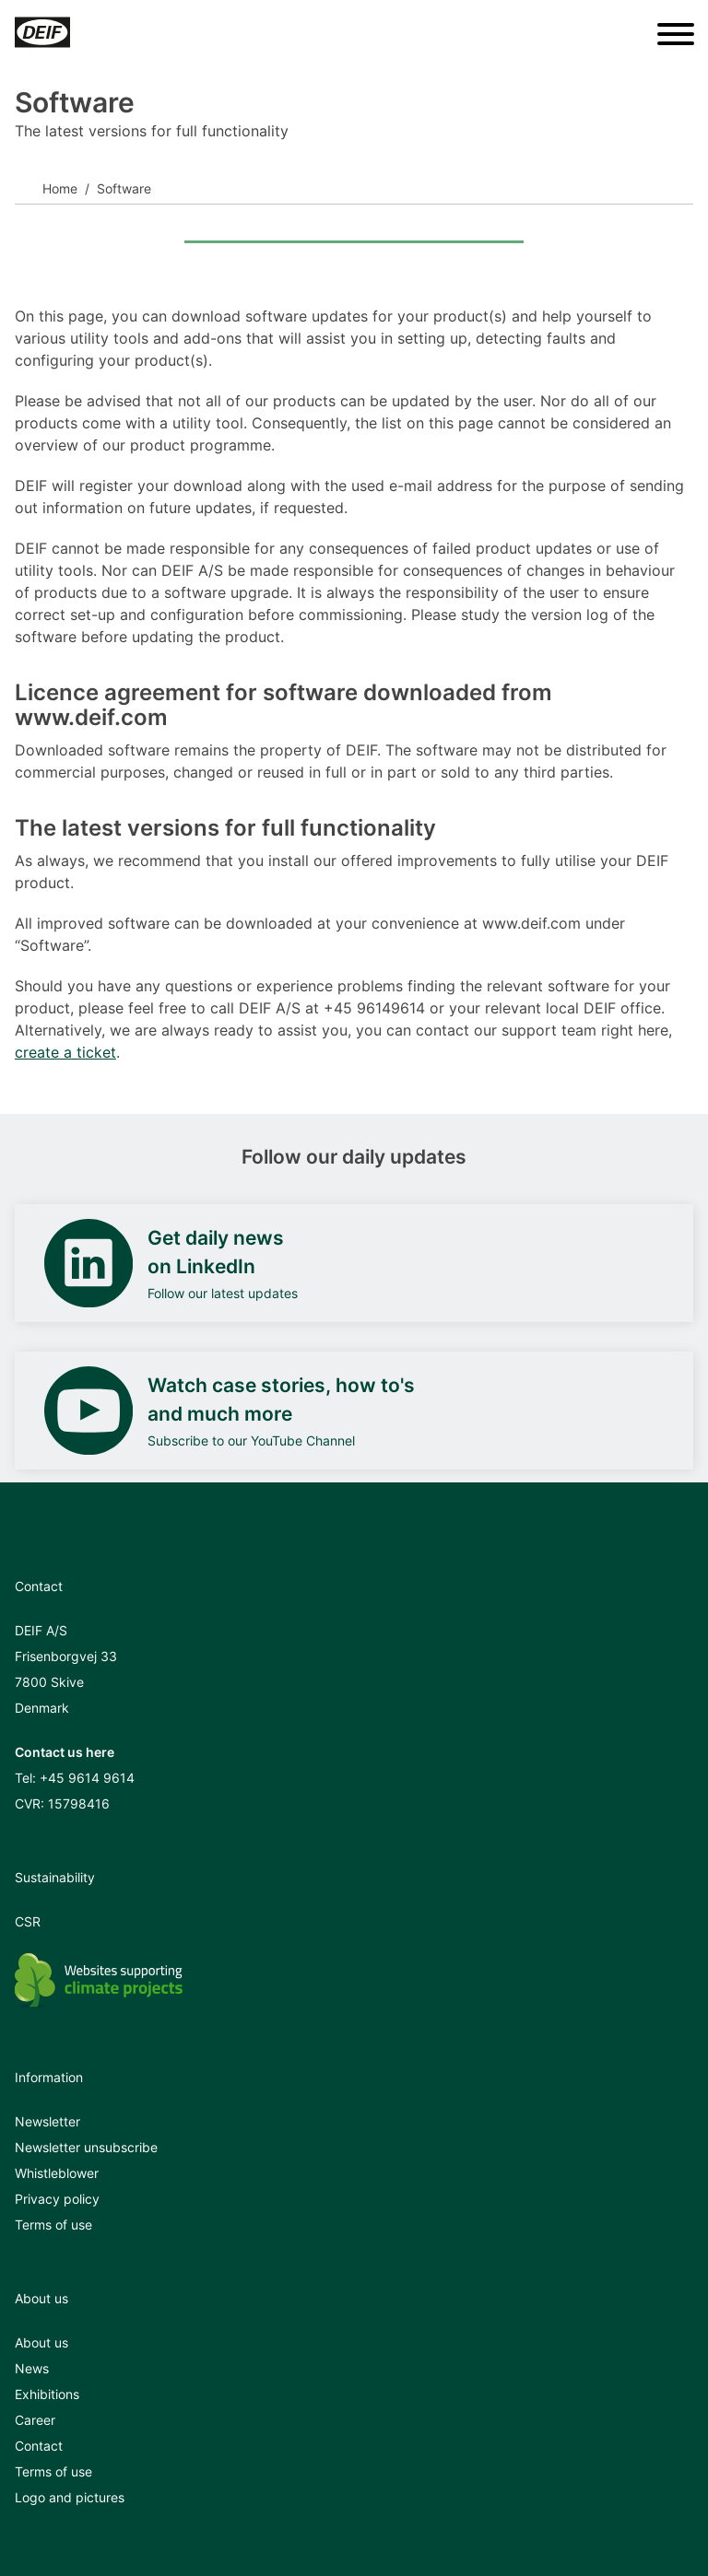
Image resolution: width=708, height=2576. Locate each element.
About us (41, 2342)
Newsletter (47, 2121)
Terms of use (53, 2224)
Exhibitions (47, 2394)
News (32, 2368)
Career (35, 2420)
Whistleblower (57, 2173)
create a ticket (65, 1052)
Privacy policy (57, 2199)
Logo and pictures (69, 2497)
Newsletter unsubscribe (86, 2147)
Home (59, 188)
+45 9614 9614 (87, 1778)
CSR (28, 1921)
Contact (39, 2445)
